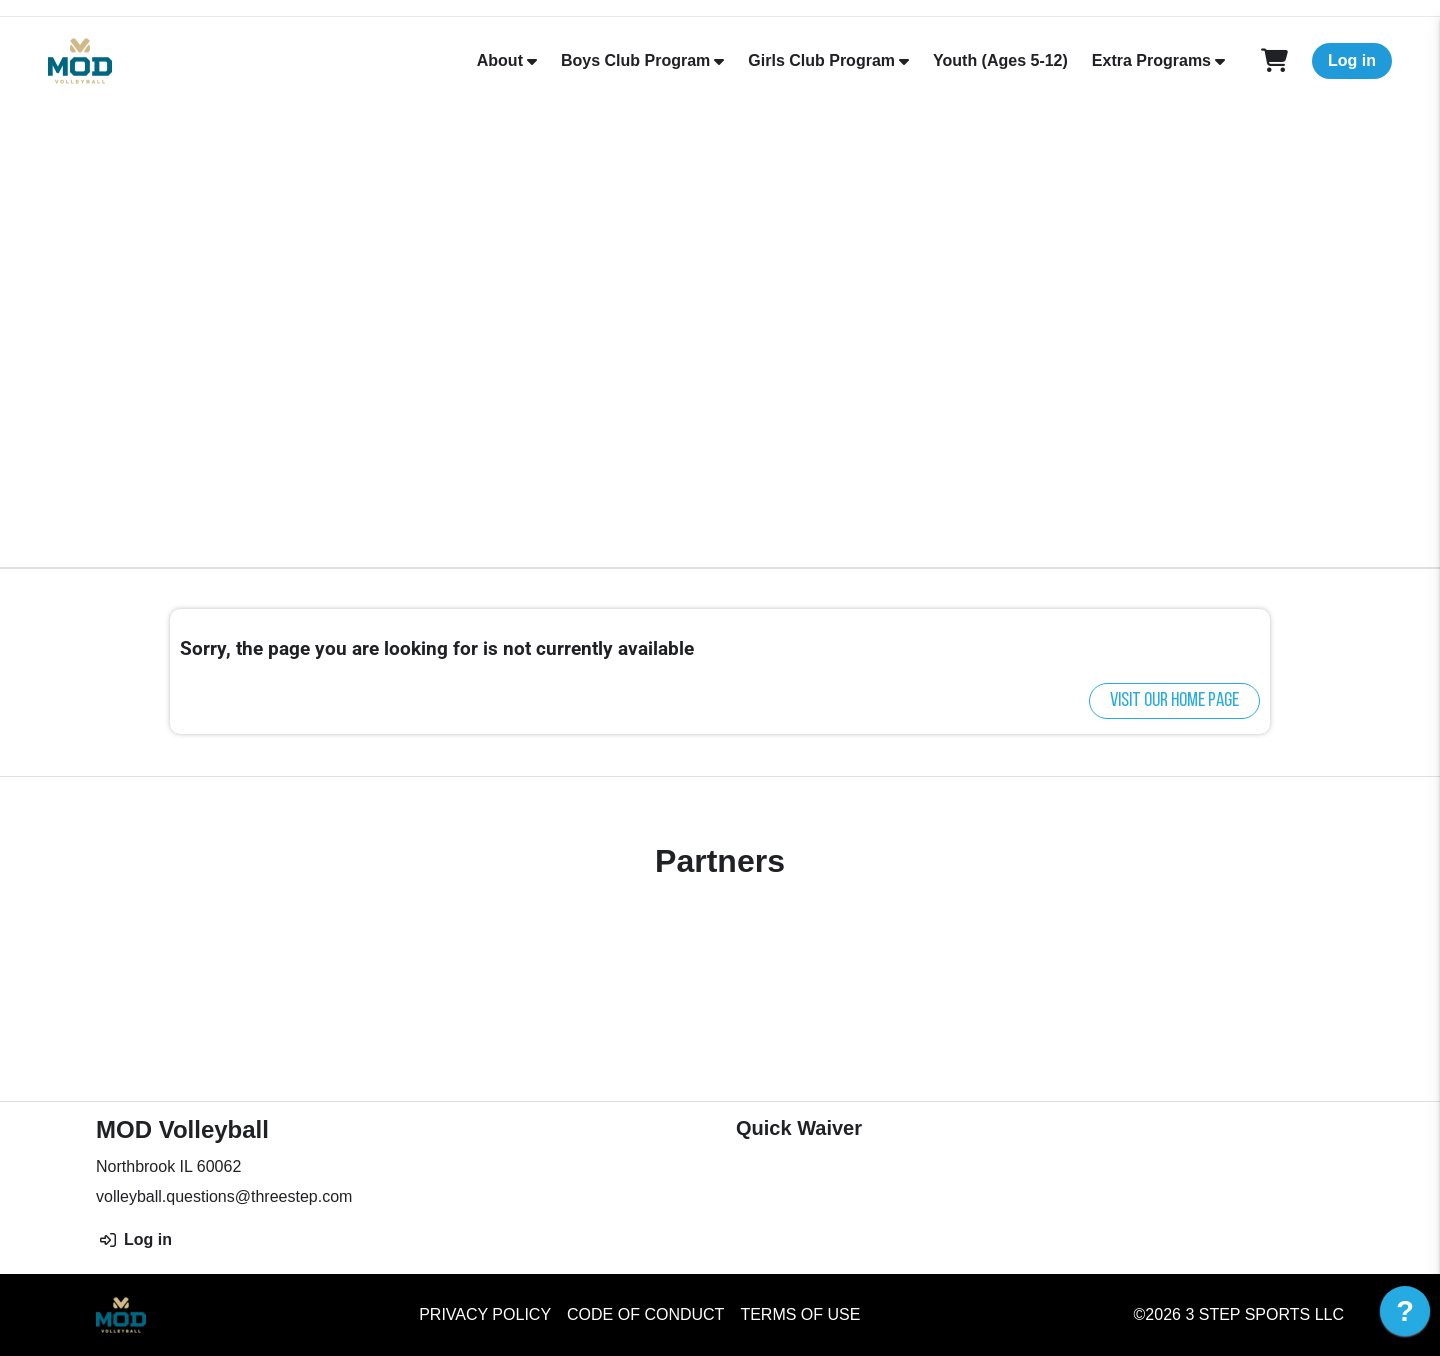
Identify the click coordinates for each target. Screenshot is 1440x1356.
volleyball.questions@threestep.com (224, 1196)
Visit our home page (1174, 701)
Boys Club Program (635, 60)
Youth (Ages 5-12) (1000, 60)
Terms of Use (800, 1314)
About (500, 60)
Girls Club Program (821, 60)
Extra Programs (1151, 60)
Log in (1352, 60)
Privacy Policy (485, 1314)
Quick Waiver (799, 1128)
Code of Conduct (645, 1314)
